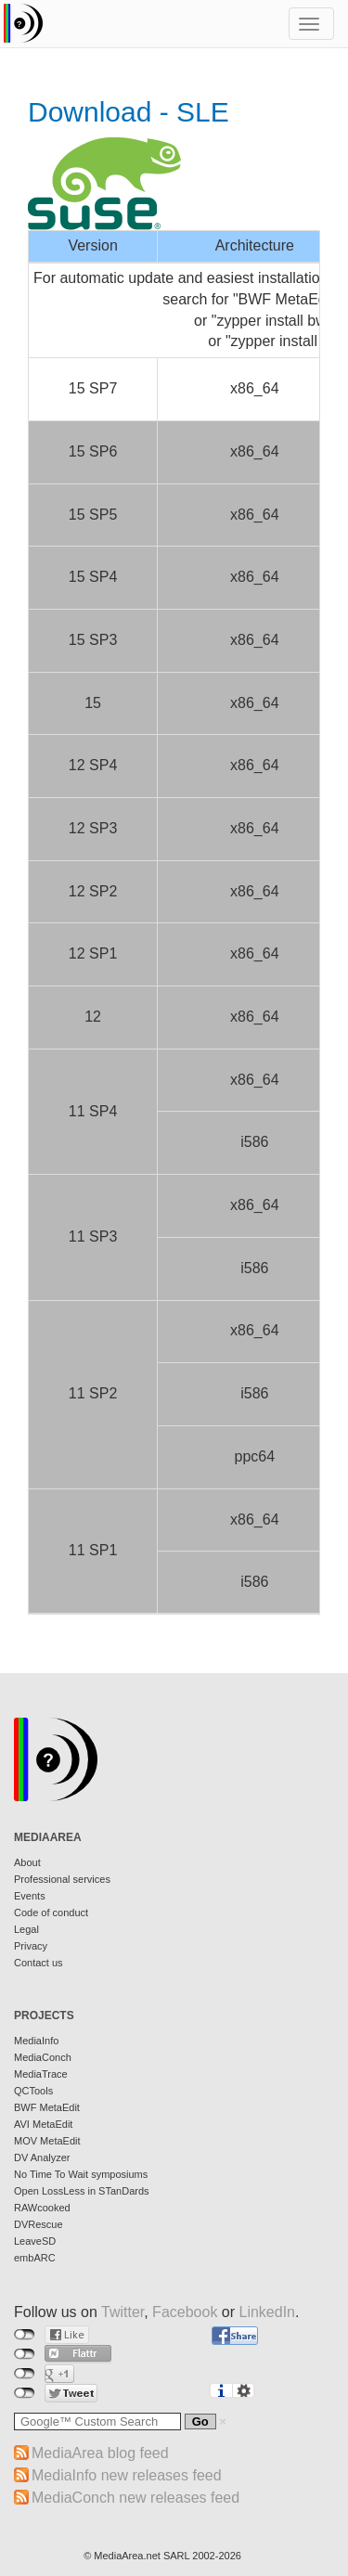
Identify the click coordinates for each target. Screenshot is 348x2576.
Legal (26, 1929)
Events (29, 1895)
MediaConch (42, 2057)
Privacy (30, 1945)
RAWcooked (42, 2207)
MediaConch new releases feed (135, 2497)
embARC (35, 2257)
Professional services (62, 1879)
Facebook (184, 2312)
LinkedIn (267, 2312)
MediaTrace (41, 2074)
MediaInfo (36, 2040)
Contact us (38, 1962)
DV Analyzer (42, 2157)
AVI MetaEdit (43, 2124)
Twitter (122, 2312)
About (27, 1862)
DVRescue (38, 2224)
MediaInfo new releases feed (127, 2475)
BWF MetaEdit (47, 2107)
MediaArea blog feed (100, 2453)
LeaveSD (35, 2241)
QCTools (33, 2090)
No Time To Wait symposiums (81, 2174)
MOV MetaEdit (47, 2140)
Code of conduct (51, 1912)
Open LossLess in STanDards (81, 2190)
